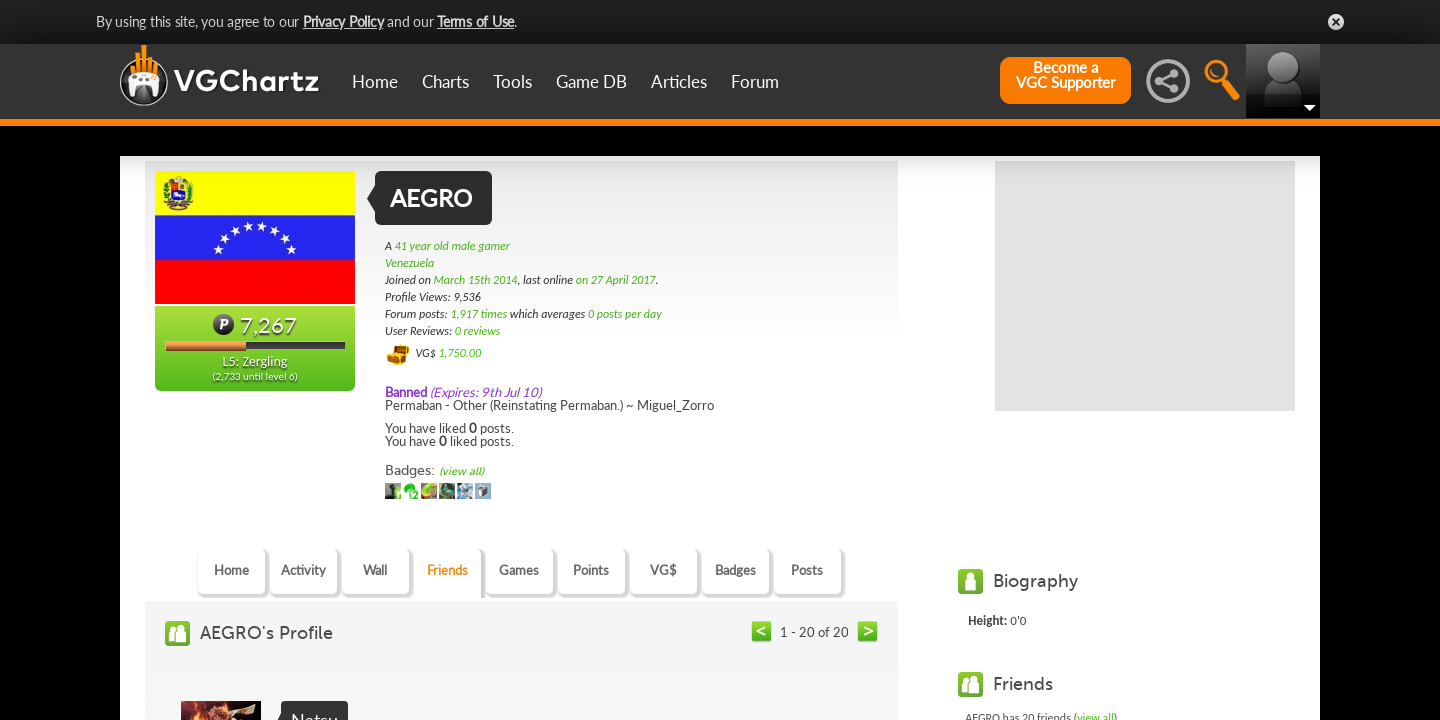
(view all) (461, 471)
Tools (512, 81)
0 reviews (478, 331)
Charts (445, 81)
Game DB (591, 81)
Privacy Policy (343, 21)
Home (375, 81)
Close (1336, 22)
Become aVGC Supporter (1065, 75)
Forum (755, 81)
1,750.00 (459, 353)
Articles (679, 81)
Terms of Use (475, 21)
